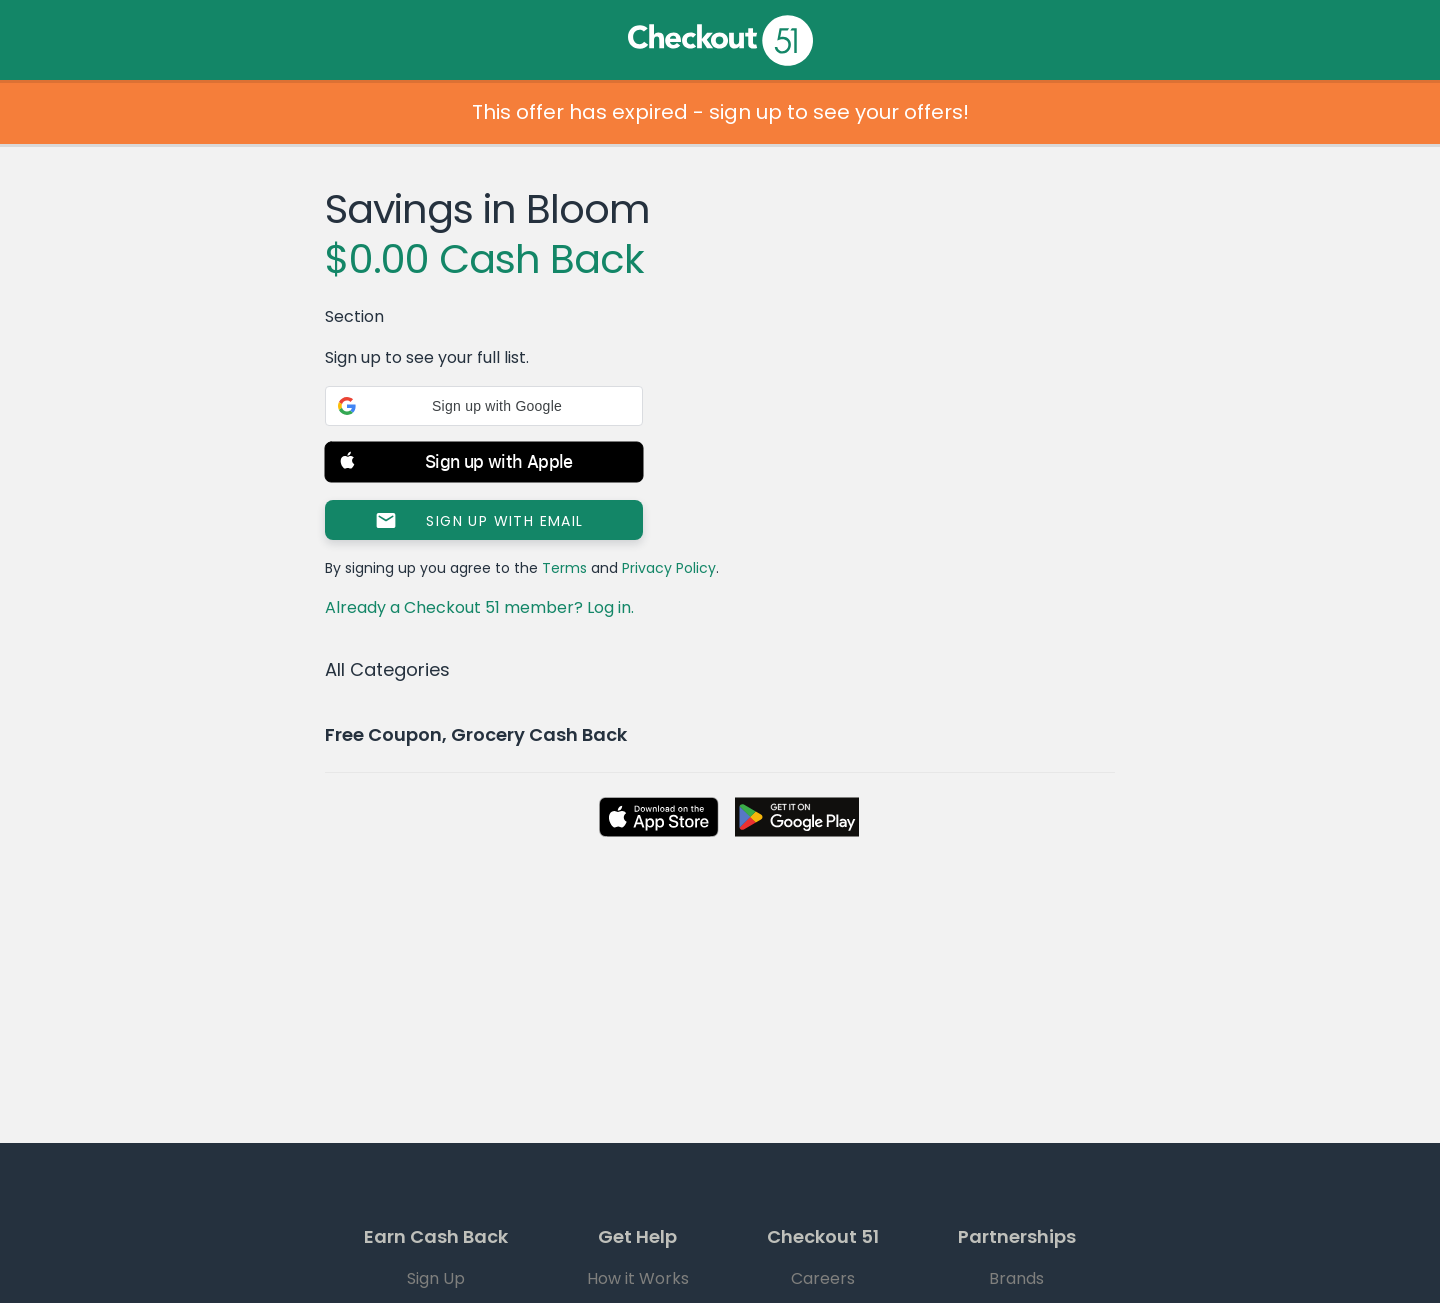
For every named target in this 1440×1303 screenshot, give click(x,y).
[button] (484, 406)
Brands (1016, 1278)
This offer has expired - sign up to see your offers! (720, 112)
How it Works (638, 1278)
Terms (564, 568)
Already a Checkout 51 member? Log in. (479, 607)
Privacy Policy (669, 568)
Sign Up (436, 1278)
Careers (823, 1278)
